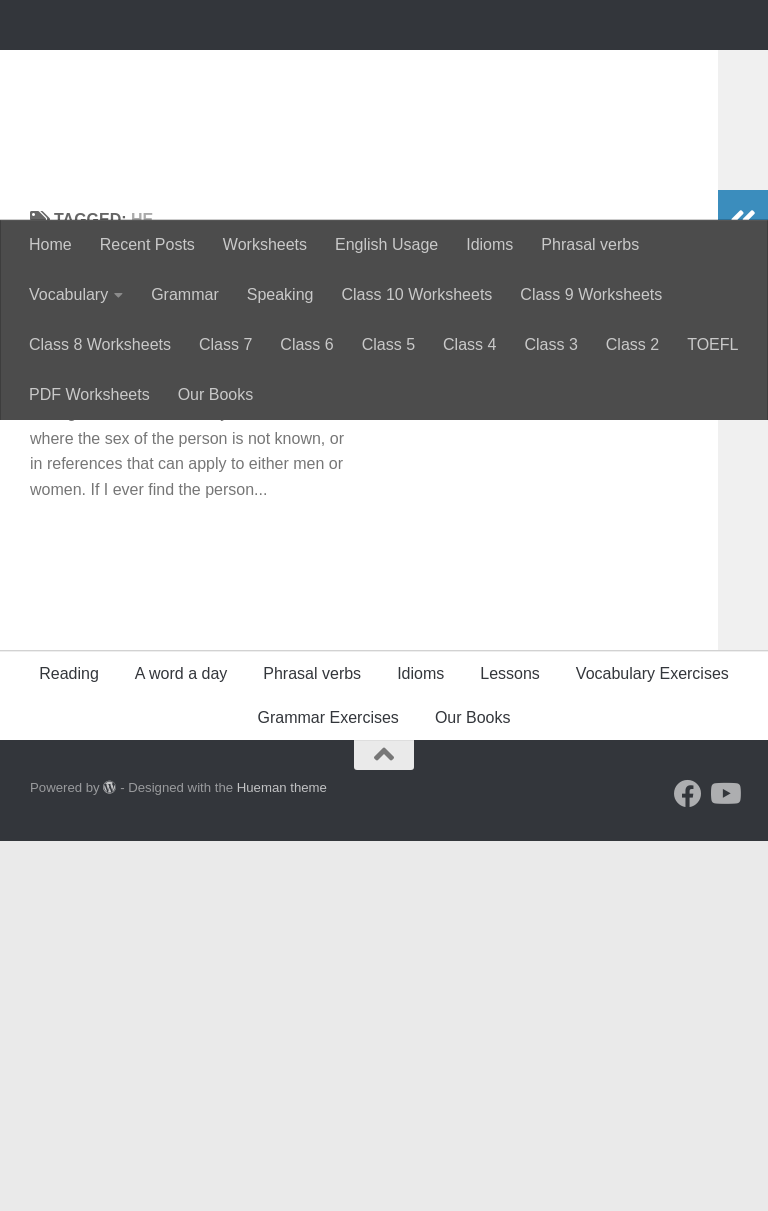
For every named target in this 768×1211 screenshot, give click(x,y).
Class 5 (388, 344)
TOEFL (712, 344)
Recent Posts (147, 244)
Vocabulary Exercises (652, 1043)
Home (50, 244)
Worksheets (265, 244)
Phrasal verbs (590, 244)
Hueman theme (282, 1157)
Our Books (216, 394)
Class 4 (469, 344)
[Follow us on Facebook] (688, 1164)
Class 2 (632, 344)
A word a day (181, 1043)
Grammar (185, 294)
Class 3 (550, 344)
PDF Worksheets (89, 394)
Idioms (489, 244)
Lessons (510, 1043)
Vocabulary (68, 294)
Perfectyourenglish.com (263, 69)
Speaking (280, 294)
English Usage (386, 244)
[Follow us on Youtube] (724, 1164)
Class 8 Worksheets (100, 344)
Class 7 (225, 344)
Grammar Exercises (328, 1087)
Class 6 (306, 344)
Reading (69, 1043)
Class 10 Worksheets (416, 294)
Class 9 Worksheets (591, 294)
